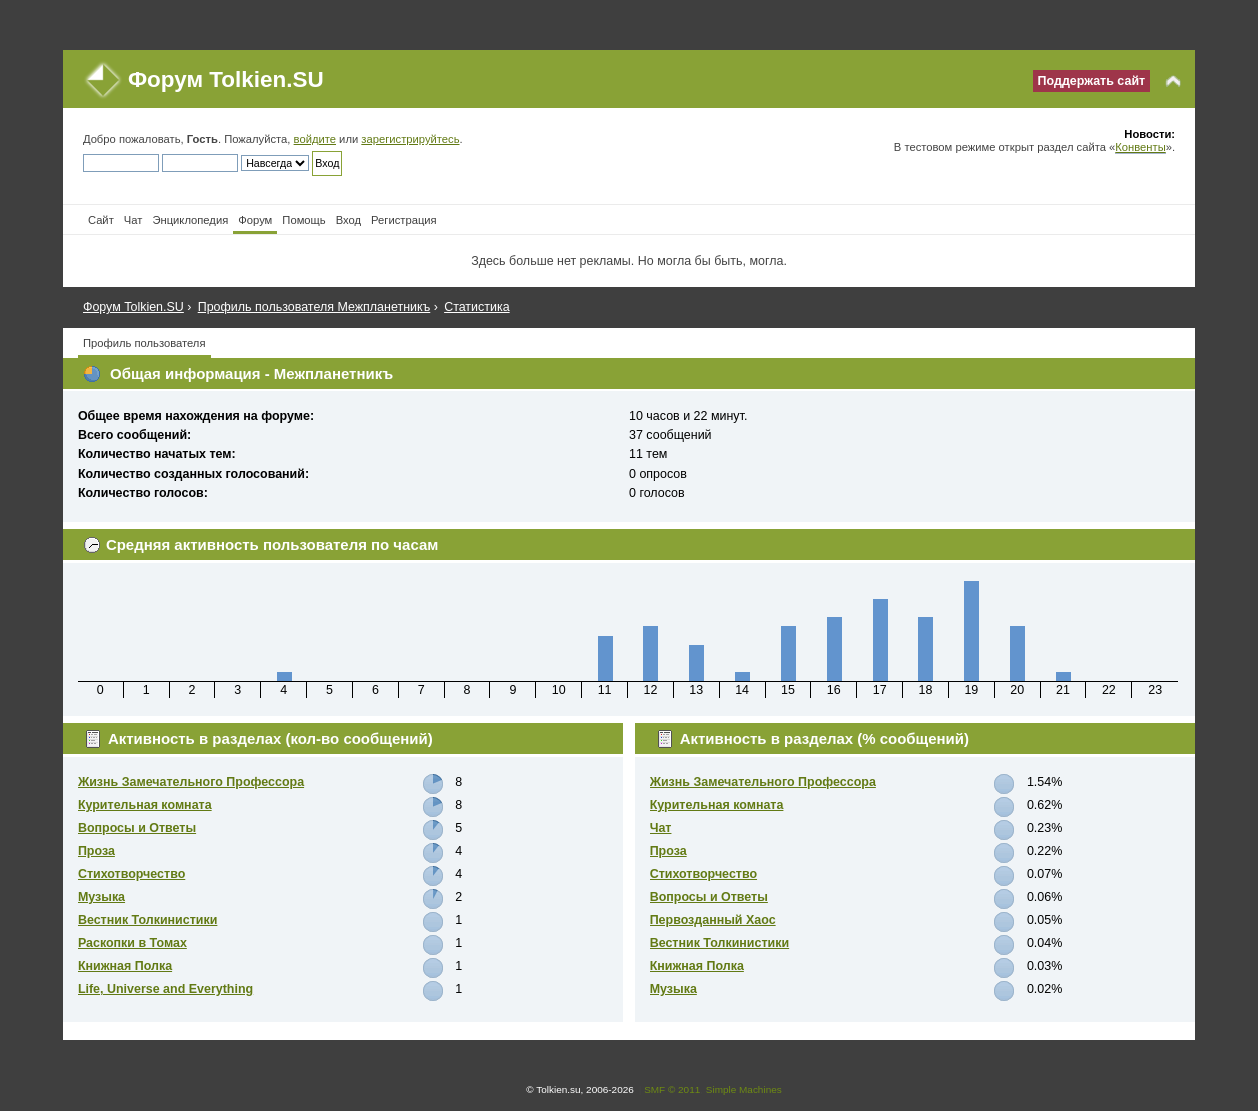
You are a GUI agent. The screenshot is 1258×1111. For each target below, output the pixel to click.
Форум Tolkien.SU (226, 79)
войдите (315, 139)
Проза (96, 851)
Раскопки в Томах (132, 943)
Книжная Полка (125, 966)
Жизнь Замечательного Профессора (191, 782)
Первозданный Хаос (713, 920)
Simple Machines (744, 1089)
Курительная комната (145, 805)
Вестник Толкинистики (148, 920)
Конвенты (1140, 147)
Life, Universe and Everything (165, 989)
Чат (661, 828)
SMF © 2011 (672, 1089)
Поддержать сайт (1092, 81)
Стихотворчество (131, 874)
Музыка (101, 897)
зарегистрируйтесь (410, 139)
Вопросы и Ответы (137, 828)
